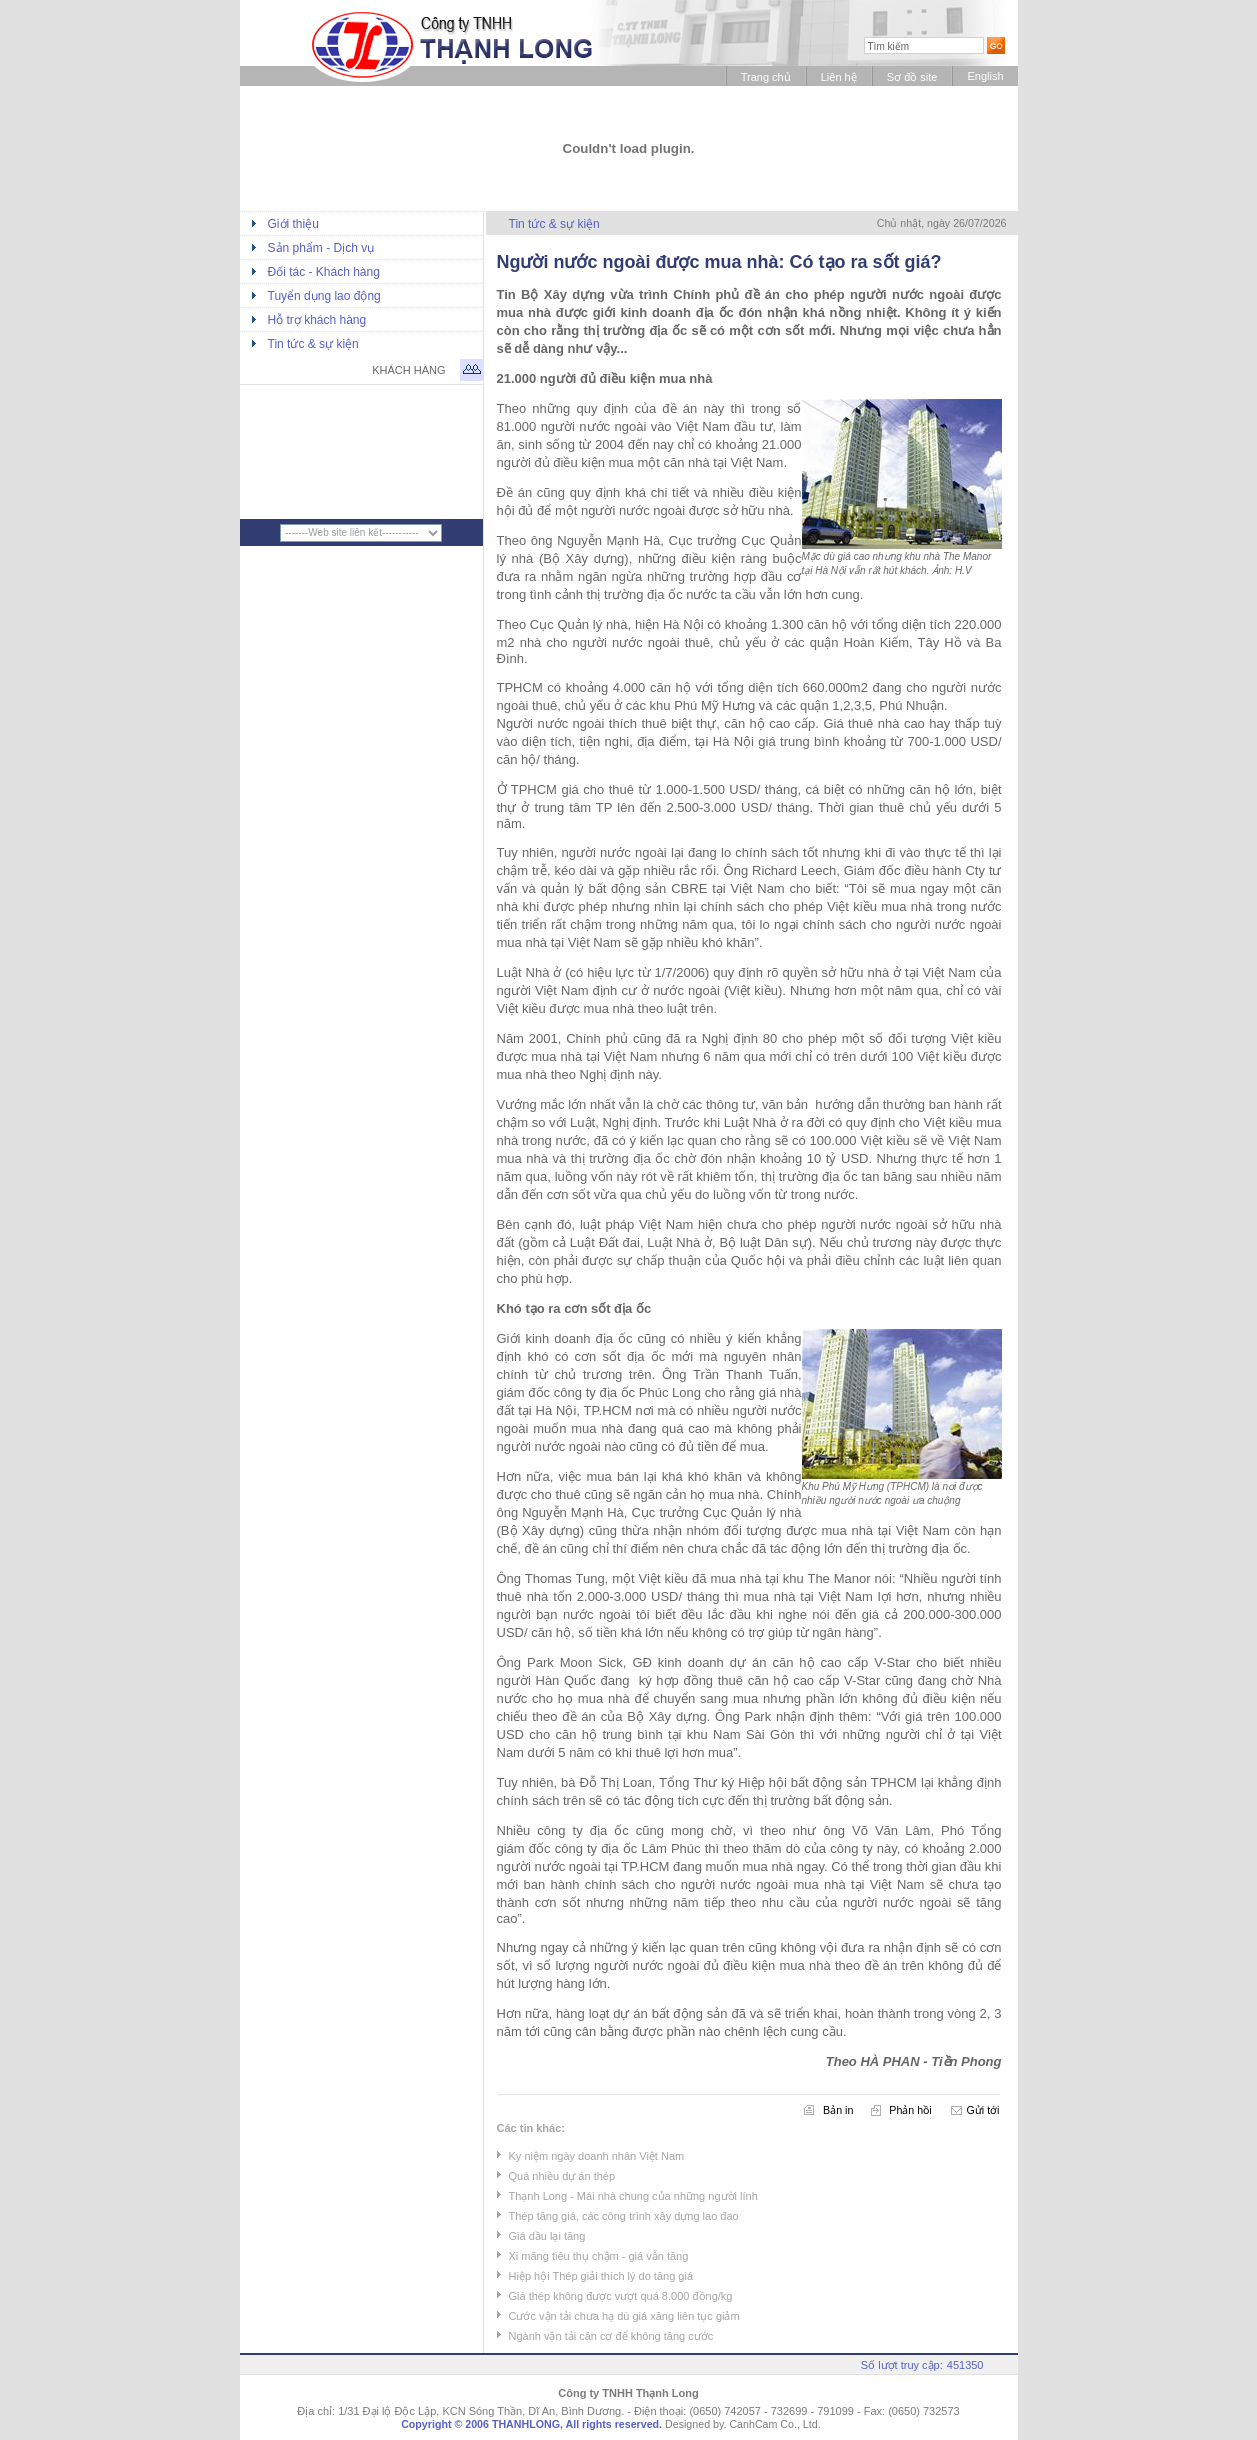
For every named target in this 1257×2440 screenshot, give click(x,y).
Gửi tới (983, 2110)
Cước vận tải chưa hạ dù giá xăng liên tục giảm (624, 2316)
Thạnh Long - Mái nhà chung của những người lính (633, 2196)
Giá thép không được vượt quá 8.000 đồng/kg (621, 2296)
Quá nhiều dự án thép (562, 2176)
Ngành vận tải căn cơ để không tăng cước (611, 2336)
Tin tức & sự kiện (313, 344)
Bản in (838, 2110)
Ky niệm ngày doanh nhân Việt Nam (597, 2156)
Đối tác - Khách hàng (324, 272)
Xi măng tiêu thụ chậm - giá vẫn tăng (599, 2256)
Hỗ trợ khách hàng (317, 320)
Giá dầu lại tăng (547, 2236)
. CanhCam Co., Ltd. (771, 2424)
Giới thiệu (293, 224)
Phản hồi (910, 2110)
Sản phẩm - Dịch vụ (321, 248)
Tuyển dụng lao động (324, 296)
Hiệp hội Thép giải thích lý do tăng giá (601, 2276)
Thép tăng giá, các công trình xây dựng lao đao (624, 2216)
